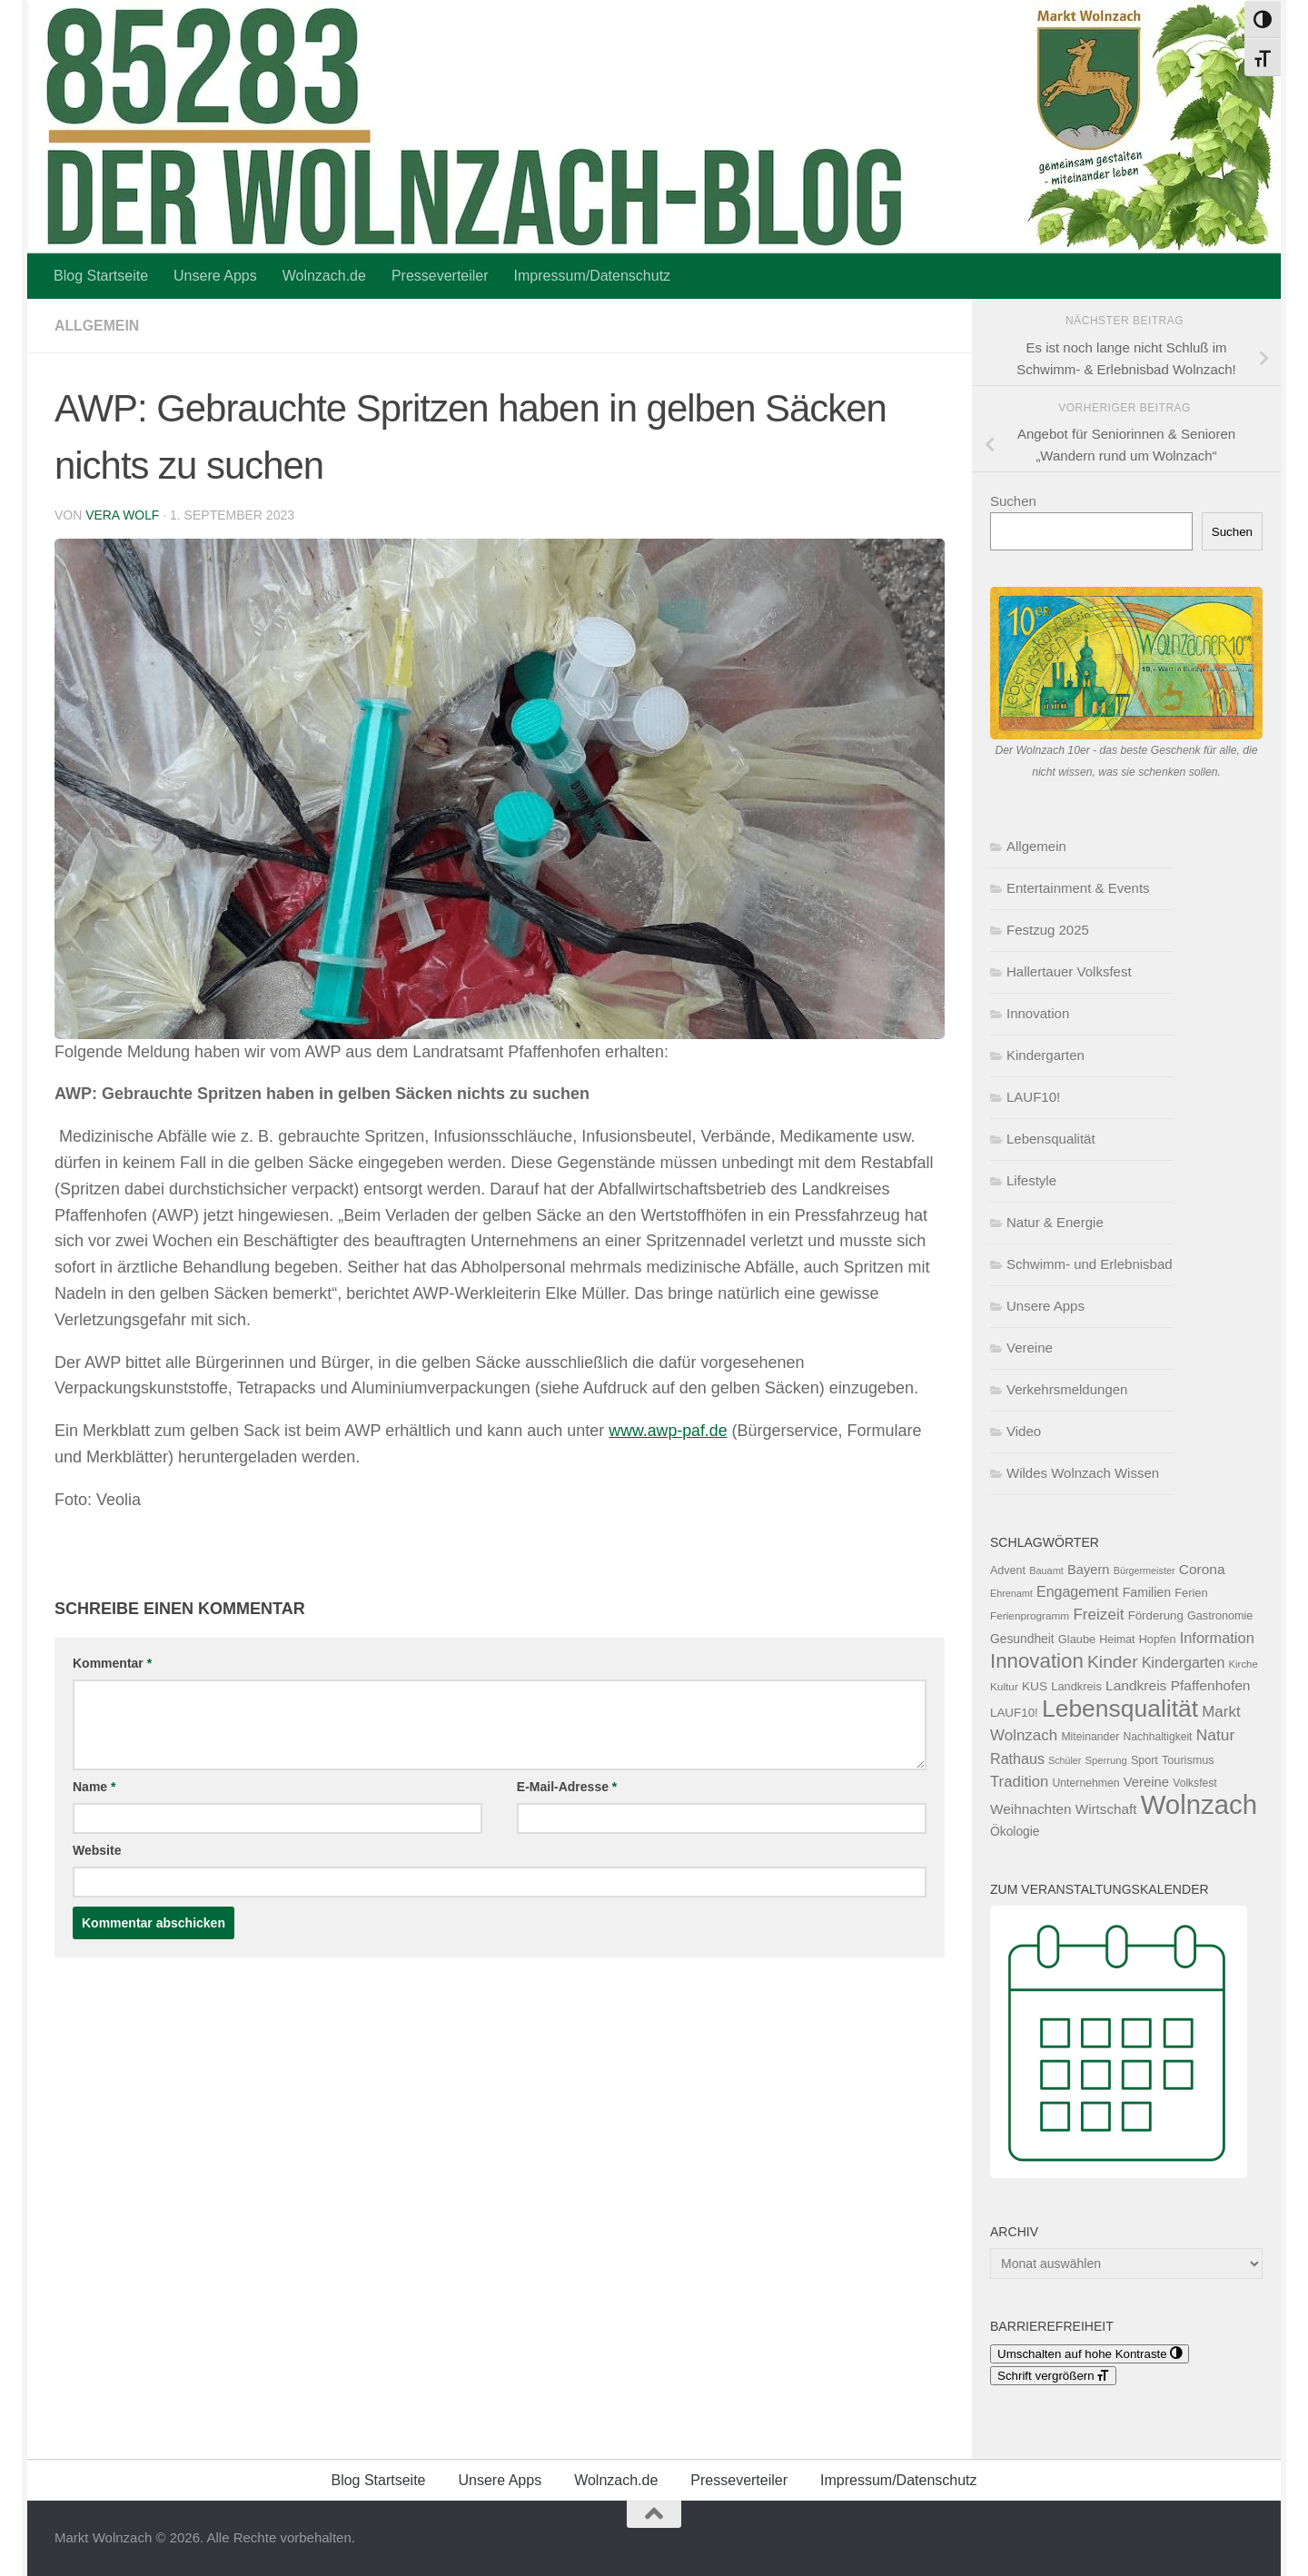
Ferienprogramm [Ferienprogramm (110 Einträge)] (1029, 1616)
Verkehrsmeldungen (1066, 1389)
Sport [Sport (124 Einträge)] (1144, 1760)
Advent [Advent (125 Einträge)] (1008, 1570)
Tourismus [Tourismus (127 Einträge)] (1188, 1760)
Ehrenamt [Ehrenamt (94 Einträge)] (1011, 1593)
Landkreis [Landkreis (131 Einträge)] (1076, 1686)
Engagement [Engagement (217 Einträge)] (1077, 1592)
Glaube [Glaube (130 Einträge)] (1076, 1639)
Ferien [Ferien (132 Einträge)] (1190, 1593)
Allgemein (97, 325)
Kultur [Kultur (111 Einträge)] (1004, 1686)
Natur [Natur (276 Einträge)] (1215, 1735)
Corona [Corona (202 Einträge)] (1202, 1569)
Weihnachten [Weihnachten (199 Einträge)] (1031, 1809)
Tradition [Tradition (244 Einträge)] (1019, 1781)
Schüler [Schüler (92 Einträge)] (1064, 1760)
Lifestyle (1031, 1180)
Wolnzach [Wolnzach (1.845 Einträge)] (1199, 1804)
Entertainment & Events (1078, 888)
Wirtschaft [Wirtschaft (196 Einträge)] (1106, 1809)
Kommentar (112, 1663)
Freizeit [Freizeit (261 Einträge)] (1098, 1614)
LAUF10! (1033, 1097)
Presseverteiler (440, 275)
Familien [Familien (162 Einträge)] (1147, 1592)
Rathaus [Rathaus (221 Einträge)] (1017, 1758)
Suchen (1013, 501)
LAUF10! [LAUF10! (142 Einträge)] (1014, 1712)
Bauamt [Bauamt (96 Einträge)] (1046, 1570)
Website (97, 1850)
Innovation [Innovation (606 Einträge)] (1037, 1661)
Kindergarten (1045, 1055)
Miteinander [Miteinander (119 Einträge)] (1090, 1736)
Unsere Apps (215, 275)
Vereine (1029, 1347)
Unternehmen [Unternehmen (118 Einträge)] (1085, 1783)
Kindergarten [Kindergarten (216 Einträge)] (1183, 1662)
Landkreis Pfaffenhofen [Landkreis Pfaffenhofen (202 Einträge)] (1177, 1685)
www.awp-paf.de (668, 1431)
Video (1023, 1431)
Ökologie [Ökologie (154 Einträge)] (1015, 1831)
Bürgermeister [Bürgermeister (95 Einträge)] (1144, 1570)
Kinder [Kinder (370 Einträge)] (1112, 1661)
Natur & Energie (1055, 1222)
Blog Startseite (101, 275)
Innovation (1037, 1013)
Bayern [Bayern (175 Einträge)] (1088, 1569)
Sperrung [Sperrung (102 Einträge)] (1106, 1760)
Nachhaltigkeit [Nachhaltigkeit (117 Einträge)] (1157, 1736)
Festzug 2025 (1047, 929)
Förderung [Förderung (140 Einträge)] (1156, 1615)
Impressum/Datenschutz (592, 275)
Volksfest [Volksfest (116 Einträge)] (1194, 1783)
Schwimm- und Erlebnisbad (1089, 1264)
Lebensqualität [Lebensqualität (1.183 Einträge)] (1120, 1708)
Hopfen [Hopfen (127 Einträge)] (1157, 1639)
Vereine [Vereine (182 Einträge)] (1146, 1782)
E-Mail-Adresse (567, 1786)
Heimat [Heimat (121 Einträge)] (1117, 1639)
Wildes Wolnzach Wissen (1082, 1473)
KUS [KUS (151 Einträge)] (1034, 1686)
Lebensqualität (1050, 1138)
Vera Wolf (122, 515)
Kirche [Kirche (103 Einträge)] (1243, 1664)
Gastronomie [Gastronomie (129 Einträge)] (1220, 1616)
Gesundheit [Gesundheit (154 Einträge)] (1022, 1638)
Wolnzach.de (324, 275)
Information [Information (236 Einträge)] (1217, 1638)
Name (94, 1786)
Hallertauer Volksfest (1069, 971)
